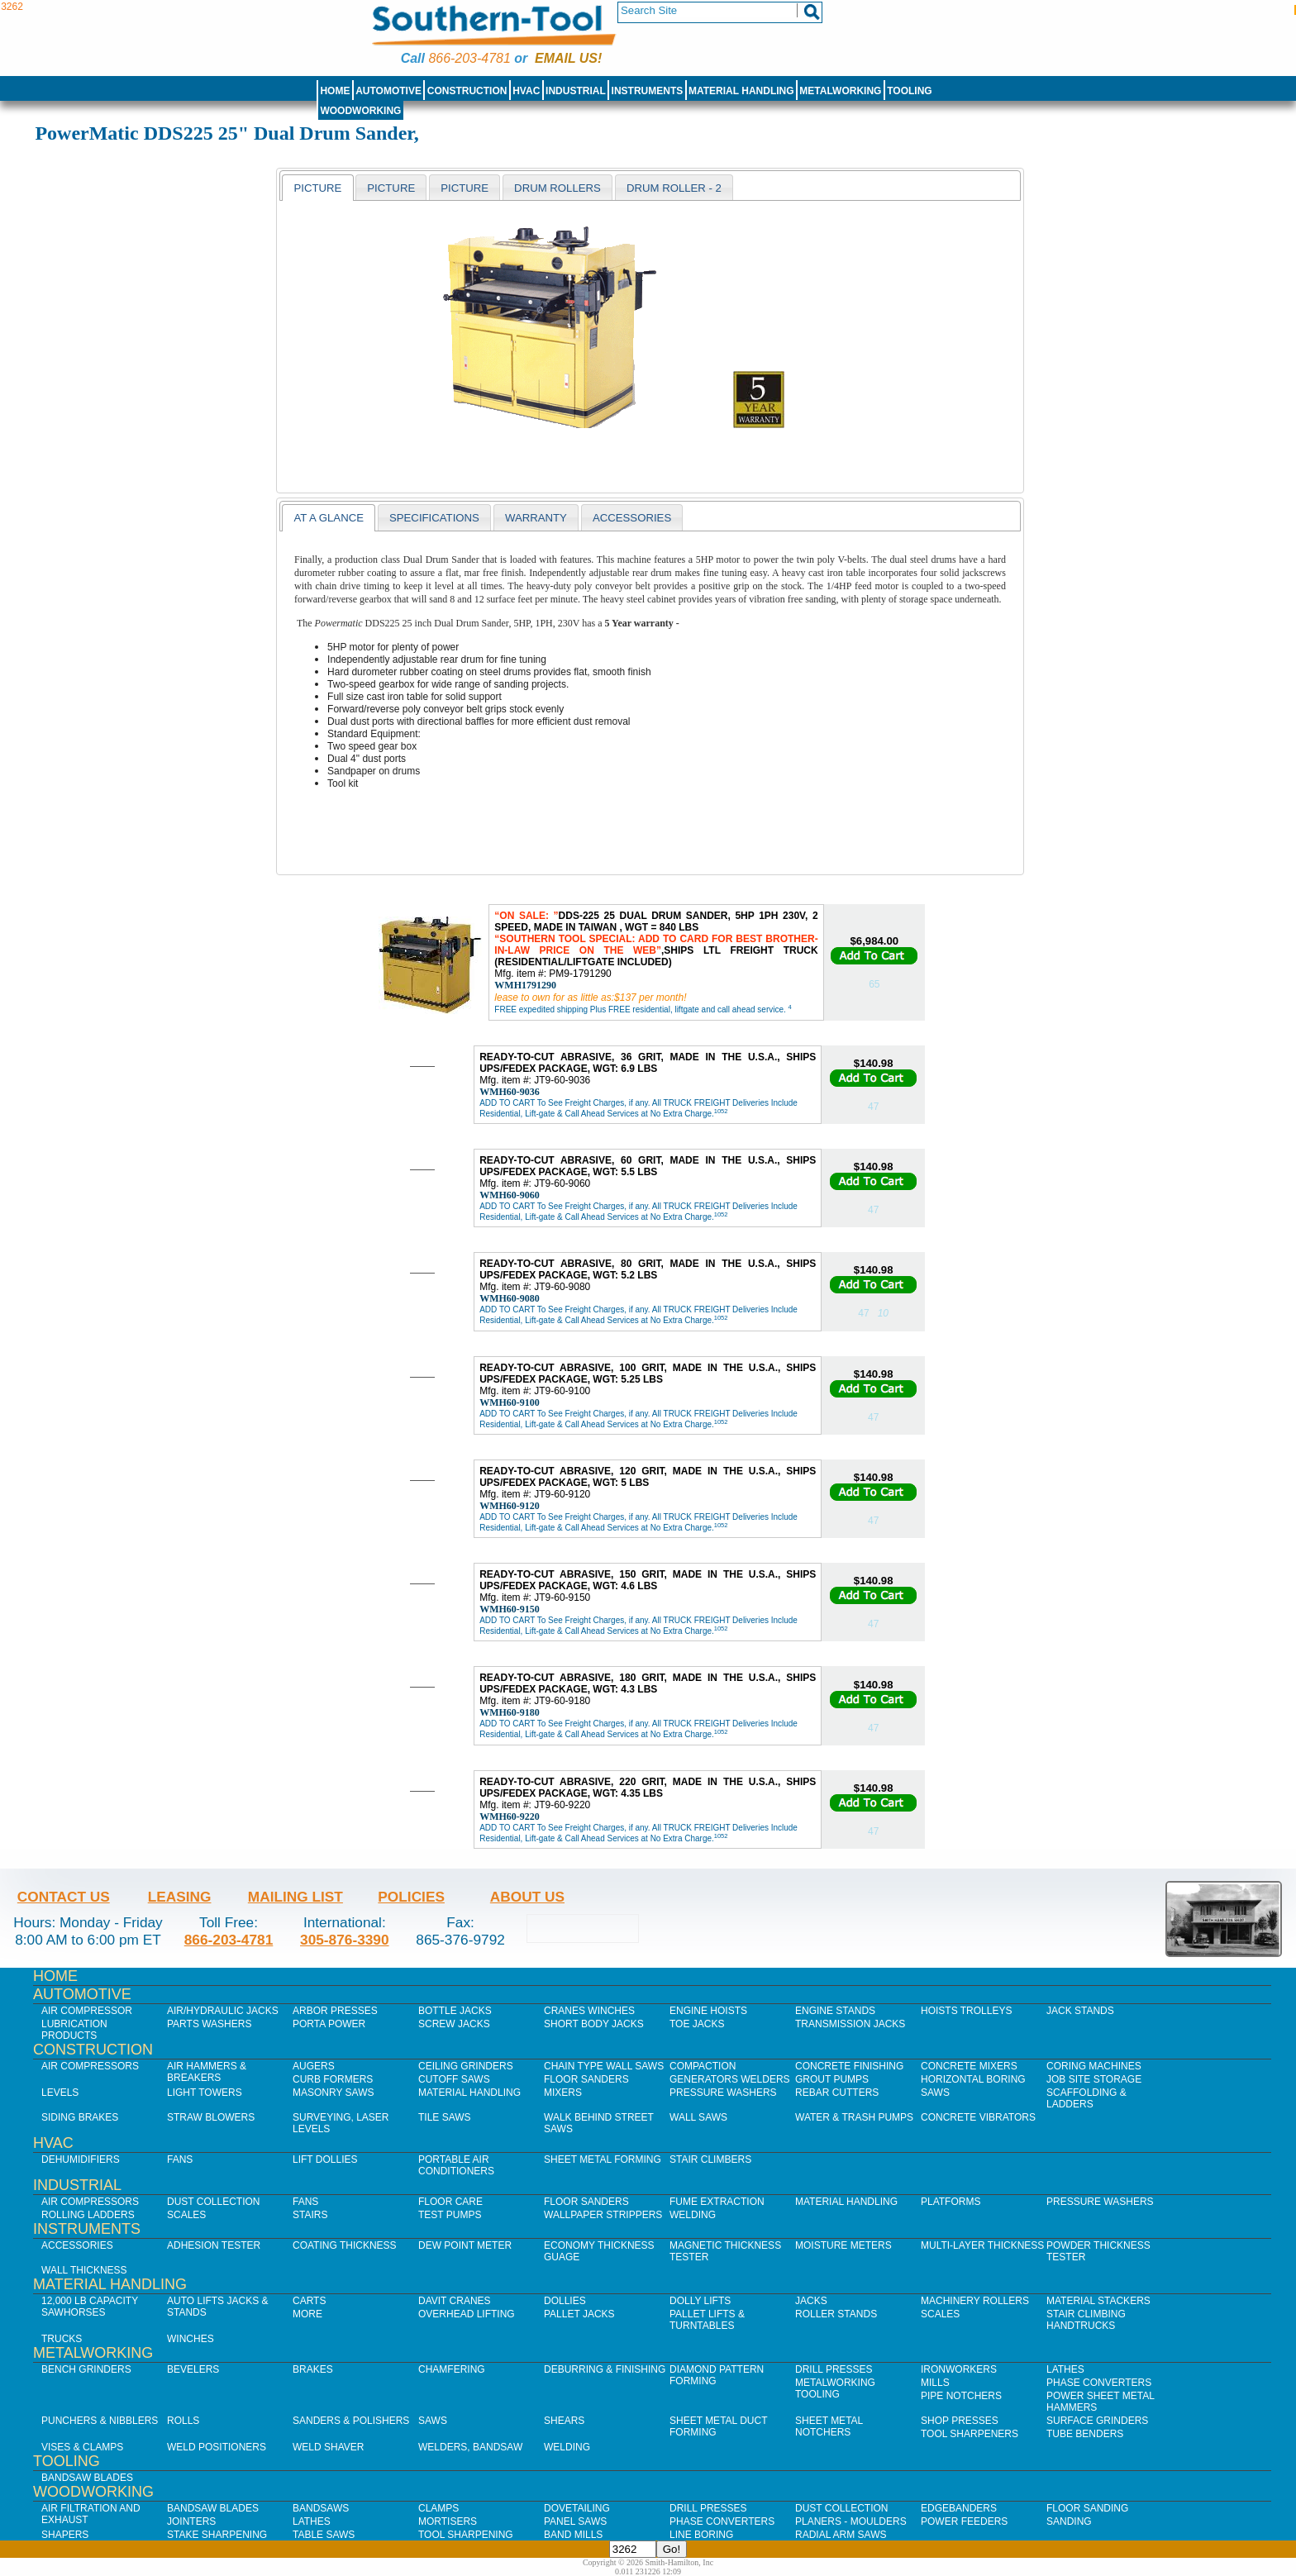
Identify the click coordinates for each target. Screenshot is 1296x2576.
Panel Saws (575, 2521)
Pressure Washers (723, 2092)
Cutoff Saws (454, 2079)
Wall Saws (698, 2117)
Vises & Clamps (82, 2447)
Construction (467, 91)
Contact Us (63, 1896)
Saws (935, 2092)
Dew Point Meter (465, 2245)
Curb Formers (333, 2079)
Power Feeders (964, 2521)
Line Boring (701, 2534)
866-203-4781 (469, 58)
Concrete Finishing (849, 2066)
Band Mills (573, 2534)
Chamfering (451, 2369)
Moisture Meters (843, 2245)
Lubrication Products (74, 2029)
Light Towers (204, 2092)
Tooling (909, 91)
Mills (935, 2382)
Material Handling (741, 91)
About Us (527, 1896)
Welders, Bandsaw (470, 2447)
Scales (186, 2215)
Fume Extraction (717, 2201)
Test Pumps (449, 2215)
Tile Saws (444, 2117)
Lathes (1065, 2369)
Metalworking (840, 91)
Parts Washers (209, 2024)
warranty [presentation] (536, 518)
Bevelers (193, 2369)
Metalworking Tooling (835, 2388)
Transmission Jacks (850, 2024)
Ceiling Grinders (465, 2066)
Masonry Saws (333, 2092)
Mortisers (447, 2521)
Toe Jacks (696, 2024)
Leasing (180, 1896)
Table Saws (324, 2534)
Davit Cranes (454, 2301)
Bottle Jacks (455, 2011)
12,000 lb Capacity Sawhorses (89, 2306)
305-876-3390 (344, 1939)
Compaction (702, 2066)
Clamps (438, 2508)
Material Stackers (1098, 2301)
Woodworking (360, 111)
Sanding (1069, 2521)
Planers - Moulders (851, 2521)
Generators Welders (729, 2079)
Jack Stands (1080, 2011)
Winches (190, 2339)
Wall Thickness (84, 2270)
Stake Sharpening (217, 2534)
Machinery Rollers (975, 2301)
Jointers (191, 2521)
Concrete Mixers (969, 2066)
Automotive (388, 91)
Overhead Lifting (466, 2314)
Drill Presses (834, 2369)
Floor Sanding (1087, 2508)
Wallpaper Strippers (603, 2215)
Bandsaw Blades (87, 2477)
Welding (692, 2215)
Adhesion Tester (213, 2245)
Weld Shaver (328, 2447)
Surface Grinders (1097, 2420)
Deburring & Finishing (604, 2369)
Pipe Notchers (961, 2396)
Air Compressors (90, 2066)
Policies (411, 1896)
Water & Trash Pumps (854, 2117)
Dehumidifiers (80, 2159)
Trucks (61, 2339)
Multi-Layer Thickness (982, 2245)
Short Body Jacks (594, 2024)
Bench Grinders (86, 2369)
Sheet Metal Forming (602, 2159)
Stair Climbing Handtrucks (1086, 2319)
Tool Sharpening (465, 2534)
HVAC (526, 91)
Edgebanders (959, 2508)
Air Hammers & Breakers (206, 2071)
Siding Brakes (79, 2117)
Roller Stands (836, 2314)
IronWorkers (959, 2369)
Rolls (183, 2420)
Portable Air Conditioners (456, 2165)
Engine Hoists (708, 2011)
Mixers (563, 2092)
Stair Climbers (710, 2159)
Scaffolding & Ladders (1086, 2098)
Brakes (313, 2369)
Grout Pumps (832, 2079)
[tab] (317, 187)
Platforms (950, 2201)
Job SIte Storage (1093, 2079)
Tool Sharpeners (969, 2434)
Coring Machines (1093, 2066)
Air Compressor (86, 2011)
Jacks (811, 2301)
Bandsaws (321, 2508)
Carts (309, 2301)
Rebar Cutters (837, 2092)
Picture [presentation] (317, 188)
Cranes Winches (589, 2011)
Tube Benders (1084, 2434)
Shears (564, 2420)
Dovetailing (577, 2508)
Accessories (77, 2245)
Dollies (565, 2301)
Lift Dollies (325, 2159)
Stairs (310, 2215)
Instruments (648, 91)
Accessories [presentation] (632, 518)
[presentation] (391, 187)
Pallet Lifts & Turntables (707, 2319)
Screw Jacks (454, 2024)
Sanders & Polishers (351, 2420)
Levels (60, 2092)
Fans (180, 2159)
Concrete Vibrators (978, 2117)
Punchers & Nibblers (99, 2420)
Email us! (568, 58)
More (307, 2314)
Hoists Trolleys (966, 2011)
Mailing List (295, 1896)
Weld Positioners (216, 2447)
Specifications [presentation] (434, 518)
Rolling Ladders (88, 2215)
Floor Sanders (586, 2079)
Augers (314, 2066)
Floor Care (450, 2201)
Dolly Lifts (700, 2301)
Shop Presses (959, 2420)
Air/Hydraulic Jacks (223, 2011)
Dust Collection (213, 2201)
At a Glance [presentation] (328, 518)
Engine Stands (835, 2011)
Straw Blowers (211, 2117)
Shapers (64, 2534)
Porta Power (329, 2024)
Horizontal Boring (973, 2079)
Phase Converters (1098, 2382)
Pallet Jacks (579, 2314)
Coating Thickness (345, 2245)
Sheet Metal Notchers (829, 2426)
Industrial (576, 91)
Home (335, 91)
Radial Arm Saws (840, 2534)
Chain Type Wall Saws (604, 2066)
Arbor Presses (335, 2011)
